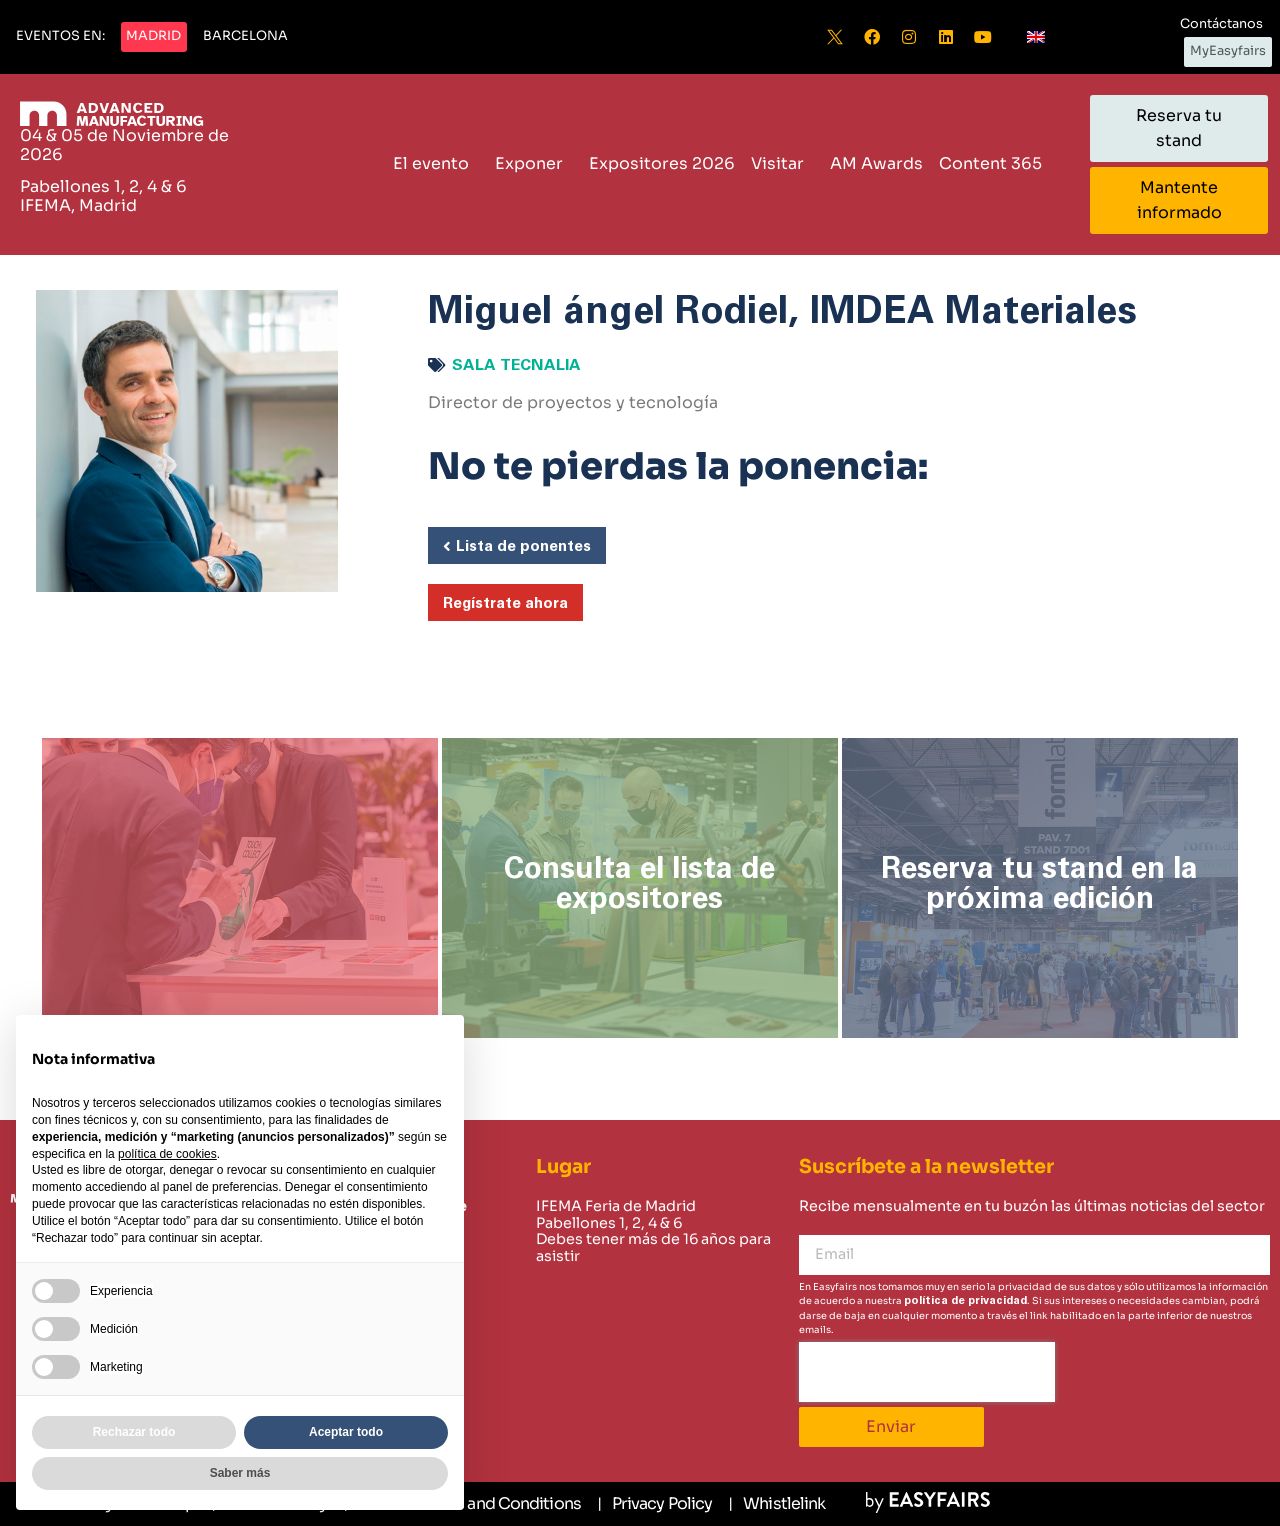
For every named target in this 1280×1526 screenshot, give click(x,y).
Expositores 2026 (662, 163)
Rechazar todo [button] (134, 1432)
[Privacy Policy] (654, 1504)
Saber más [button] (240, 1473)
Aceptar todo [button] (346, 1432)
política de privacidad (965, 1300)
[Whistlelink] (776, 1504)
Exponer (534, 163)
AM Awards (876, 163)
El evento (436, 163)
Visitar (782, 163)
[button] (60, 37)
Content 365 (995, 163)
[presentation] (927, 1372)
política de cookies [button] (167, 1154)
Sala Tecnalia (516, 365)
